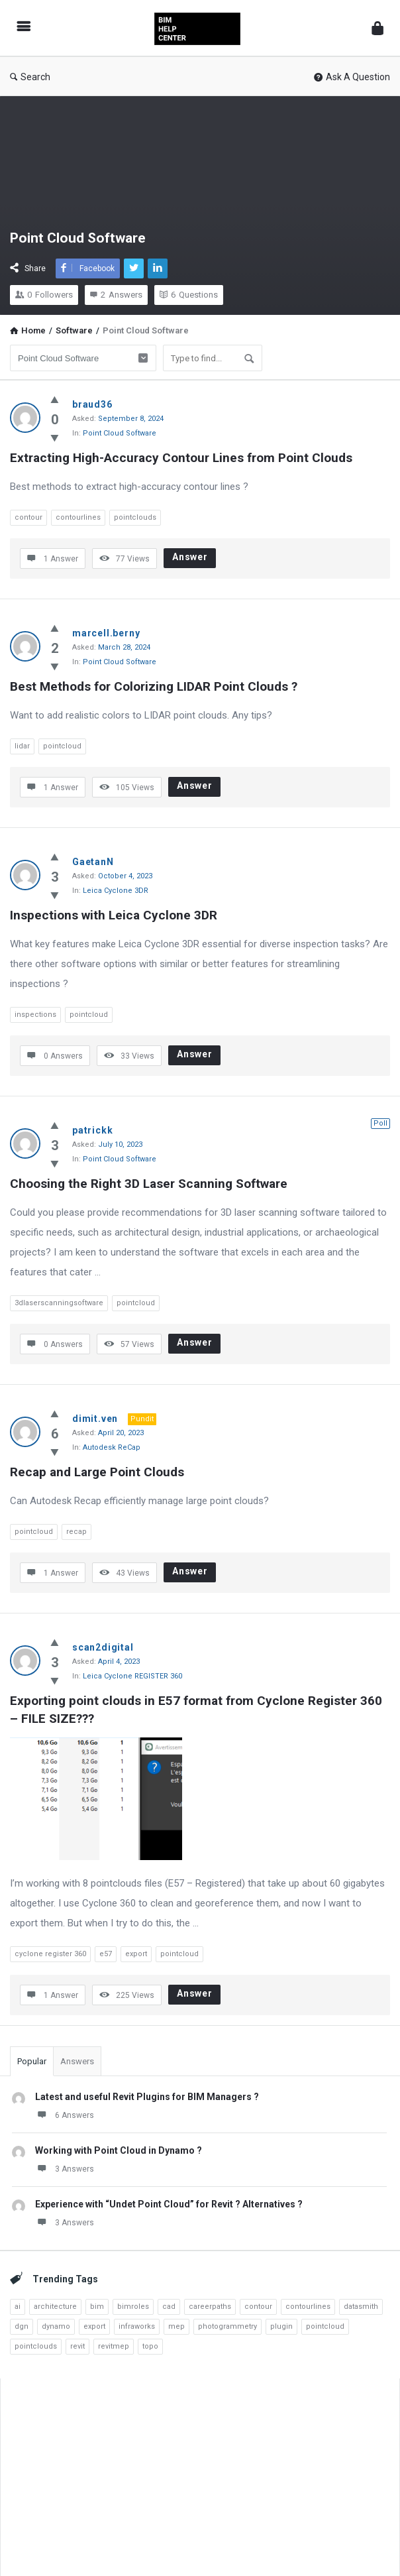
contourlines (78, 517)
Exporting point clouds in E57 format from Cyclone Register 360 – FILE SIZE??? (197, 1709)
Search (30, 77)
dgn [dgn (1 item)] (21, 2326)
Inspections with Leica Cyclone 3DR (113, 915)
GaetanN (93, 861)
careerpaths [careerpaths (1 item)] (210, 2306)
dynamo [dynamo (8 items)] (56, 2326)
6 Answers (64, 2114)
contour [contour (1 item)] (258, 2306)
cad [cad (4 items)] (168, 2306)
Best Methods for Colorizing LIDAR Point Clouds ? (153, 686)
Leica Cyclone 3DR (115, 890)
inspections (35, 1014)
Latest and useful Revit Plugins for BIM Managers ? (147, 2096)
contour (28, 517)
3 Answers (64, 2168)
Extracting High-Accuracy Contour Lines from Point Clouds (181, 457)
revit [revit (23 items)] (77, 2346)
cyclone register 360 (50, 1954)
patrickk (92, 1130)
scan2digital (103, 1647)
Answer (190, 557)
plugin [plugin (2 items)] (281, 2326)
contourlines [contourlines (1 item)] (307, 2306)
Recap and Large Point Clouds (97, 1472)
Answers (77, 2061)
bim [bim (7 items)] (97, 2306)
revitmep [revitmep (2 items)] (113, 2346)
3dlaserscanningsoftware (59, 1303)
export (136, 1954)
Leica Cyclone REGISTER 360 (132, 1676)
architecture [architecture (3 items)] (55, 2306)
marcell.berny (106, 633)
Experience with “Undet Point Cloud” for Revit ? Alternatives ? (169, 2204)
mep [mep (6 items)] (176, 2326)
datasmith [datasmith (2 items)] (361, 2306)
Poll (380, 1123)
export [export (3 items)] (94, 2326)
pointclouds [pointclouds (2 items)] (36, 2346)
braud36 (92, 404)
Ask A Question (352, 77)
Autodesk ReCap (111, 1447)
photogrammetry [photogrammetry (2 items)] (227, 2326)
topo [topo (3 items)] (150, 2346)
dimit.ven (95, 1418)
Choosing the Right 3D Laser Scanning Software (148, 1183)
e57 (105, 1954)
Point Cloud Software (119, 433)
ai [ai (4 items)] (18, 2306)
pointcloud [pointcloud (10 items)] (325, 2326)
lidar (22, 746)
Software (74, 330)
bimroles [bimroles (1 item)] (133, 2306)
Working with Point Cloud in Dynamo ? (118, 2150)
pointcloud (62, 746)
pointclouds (135, 517)
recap (76, 1531)
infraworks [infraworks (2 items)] (137, 2326)
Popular (31, 2061)
